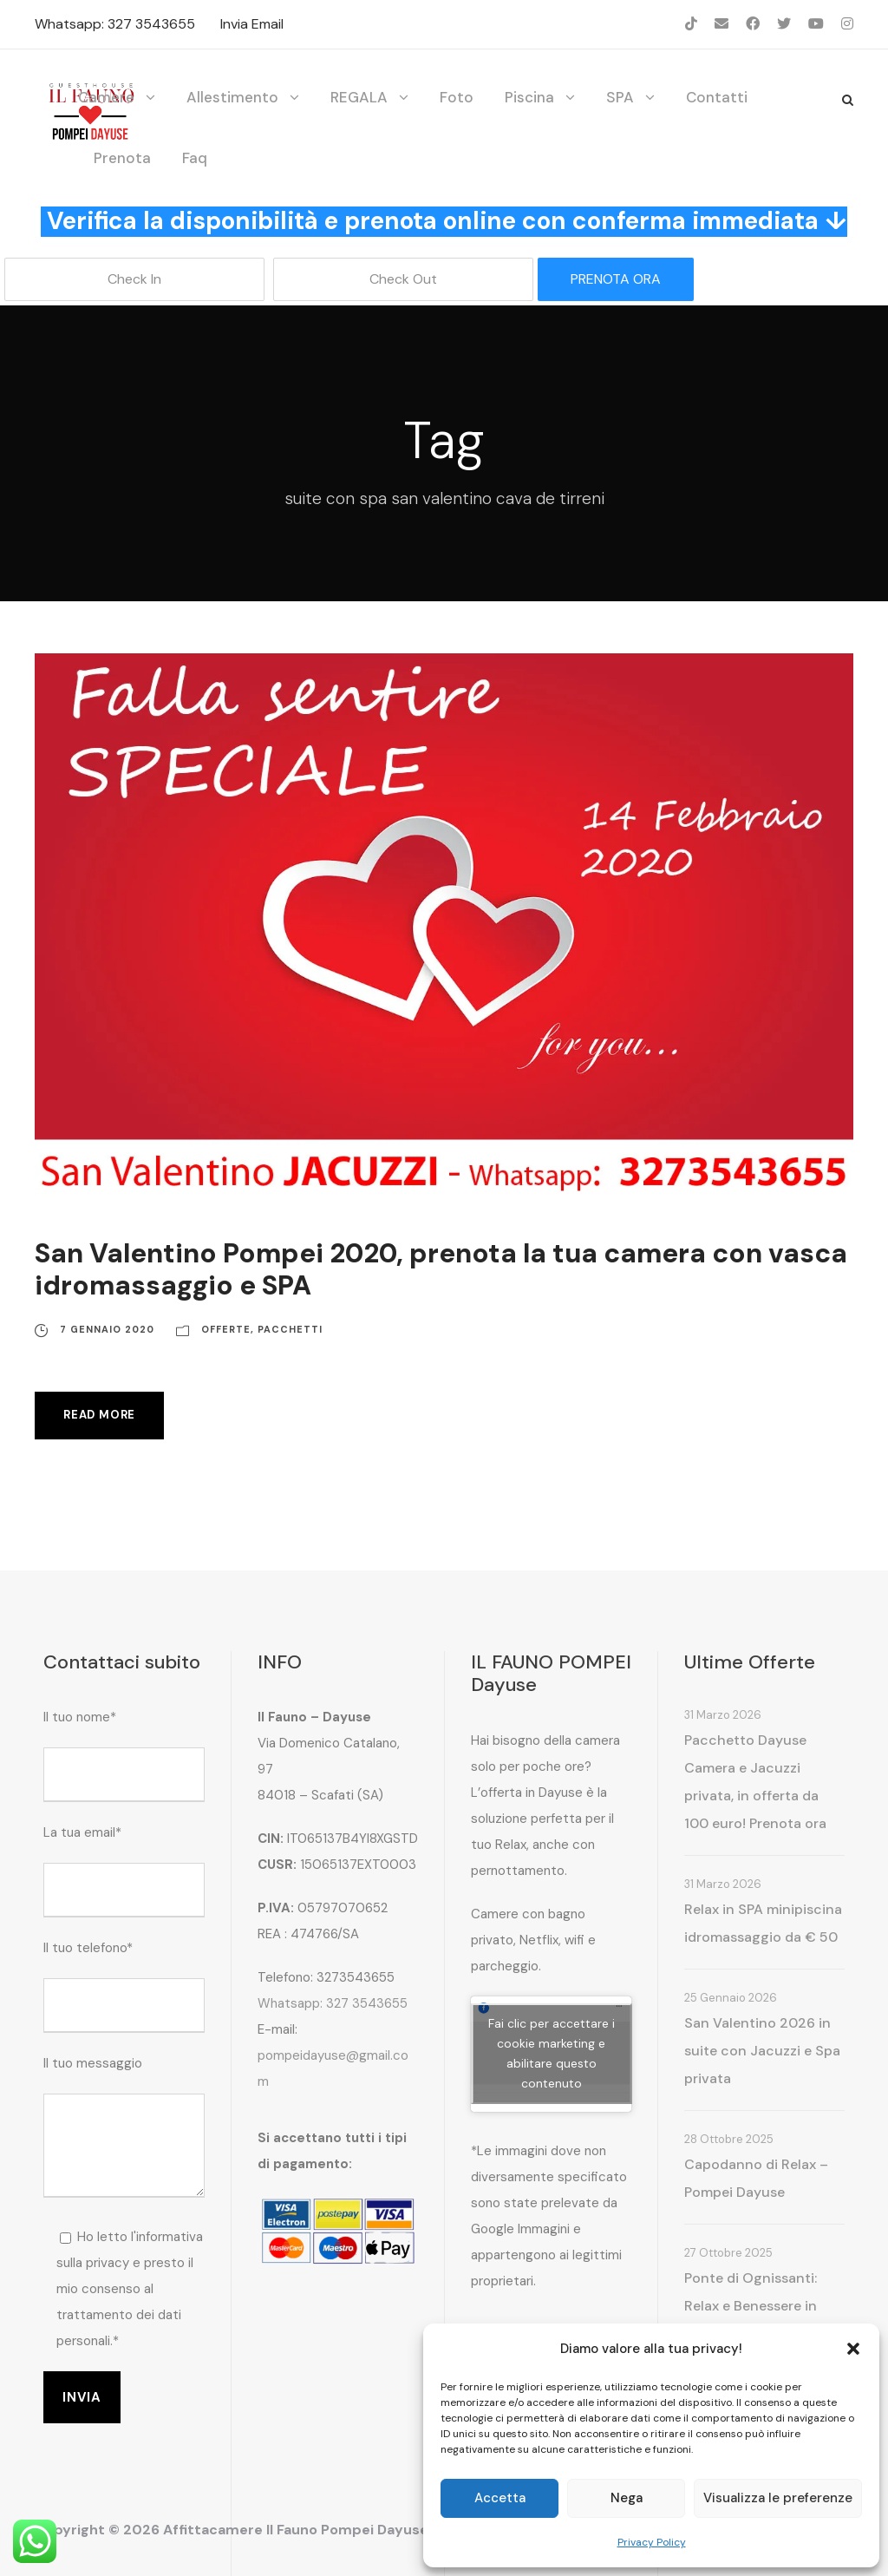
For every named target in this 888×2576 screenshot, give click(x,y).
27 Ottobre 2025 (728, 2252)
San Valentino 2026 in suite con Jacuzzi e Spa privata (762, 2051)
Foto (456, 97)
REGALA (359, 97)
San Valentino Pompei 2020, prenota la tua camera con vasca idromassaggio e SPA (441, 1269)
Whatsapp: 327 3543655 (115, 24)
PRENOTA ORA (616, 279)
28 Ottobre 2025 (729, 2139)
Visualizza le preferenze (777, 2498)
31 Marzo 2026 (722, 1715)
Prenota (122, 157)
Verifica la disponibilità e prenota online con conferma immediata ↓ (447, 221)
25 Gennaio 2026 (730, 1997)
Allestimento (232, 97)
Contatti (717, 97)
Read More (99, 1414)
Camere (106, 97)
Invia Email (252, 24)
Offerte (226, 1329)
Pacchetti (290, 1329)
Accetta (500, 2498)
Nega (626, 2498)
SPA (620, 97)
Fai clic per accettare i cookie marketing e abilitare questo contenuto (551, 2053)
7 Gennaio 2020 (107, 1329)
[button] (853, 2348)
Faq (194, 157)
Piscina (529, 97)
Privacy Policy (651, 2542)
